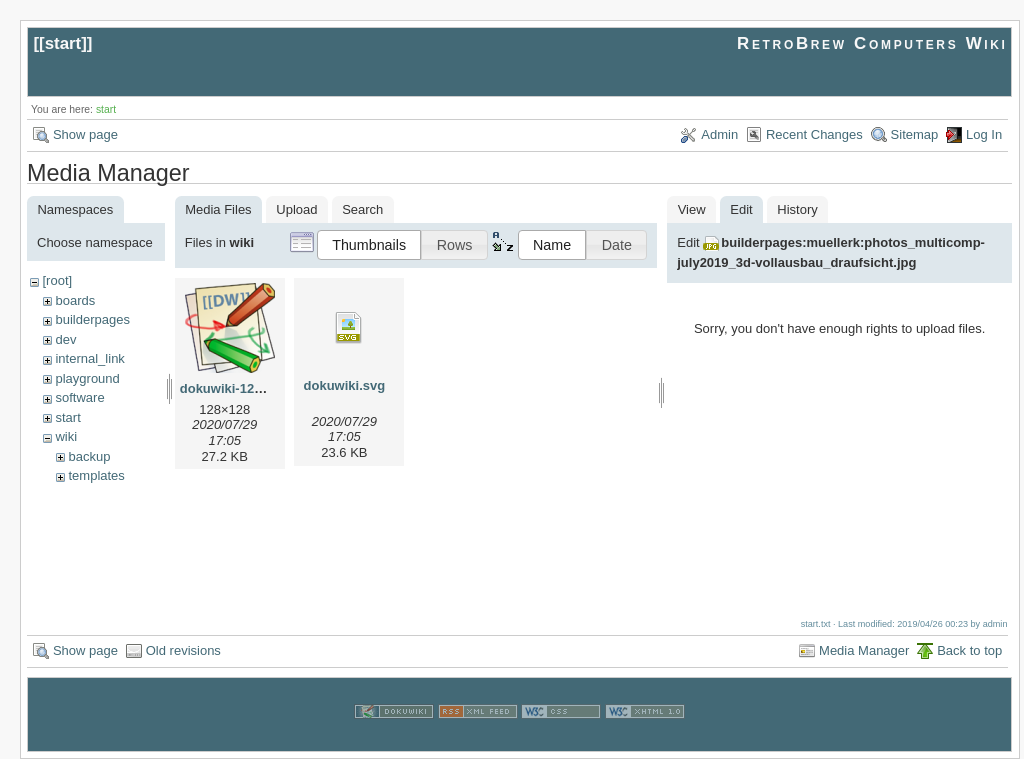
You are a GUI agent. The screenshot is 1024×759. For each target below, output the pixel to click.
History (797, 209)
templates (96, 475)
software (79, 397)
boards (75, 300)
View (692, 209)
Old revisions (183, 650)
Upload (296, 209)
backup (89, 456)
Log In (984, 134)
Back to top (969, 650)
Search (362, 209)
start (63, 43)
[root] (57, 280)
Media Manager (864, 650)
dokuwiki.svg (345, 385)
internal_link (89, 358)
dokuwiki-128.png (234, 388)
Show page (85, 134)
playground (87, 378)
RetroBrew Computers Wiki (872, 43)
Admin (719, 134)
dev (65, 339)
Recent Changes (814, 134)
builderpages (92, 319)
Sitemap (915, 134)
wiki (66, 436)
